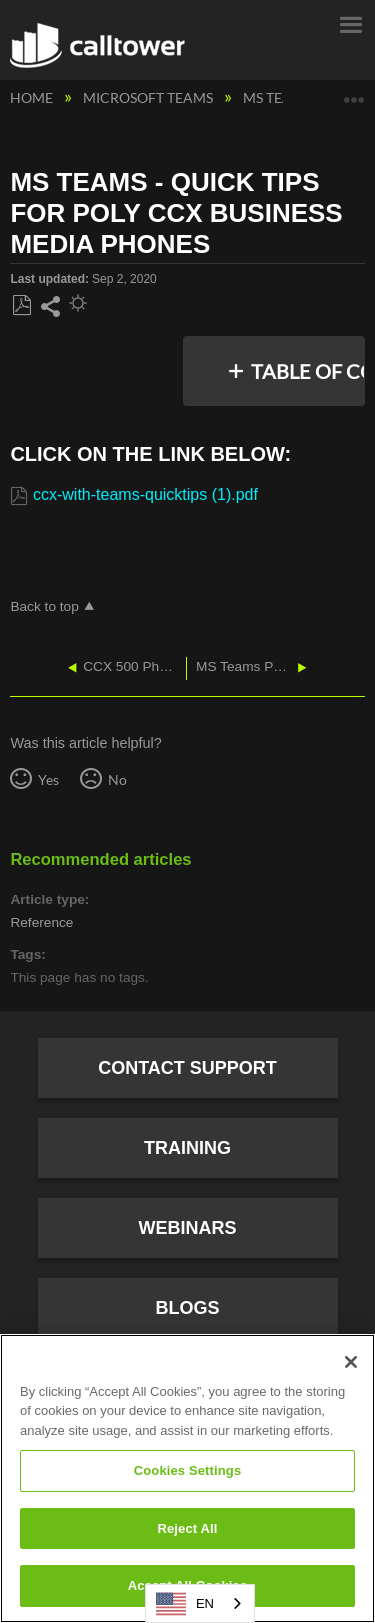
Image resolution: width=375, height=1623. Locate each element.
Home (33, 97)
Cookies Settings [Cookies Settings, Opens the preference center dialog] (188, 1470)
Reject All (187, 1528)
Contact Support (187, 1068)
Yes (48, 779)
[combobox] (200, 1603)
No (117, 779)
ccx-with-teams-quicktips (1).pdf (145, 494)
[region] (187, 1478)
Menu (350, 23)
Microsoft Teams (149, 97)
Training (187, 1148)
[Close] (351, 1362)
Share (50, 307)
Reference (41, 922)
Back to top (44, 606)
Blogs (187, 1308)
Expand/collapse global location (354, 92)
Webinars (188, 1228)
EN (185, 1604)
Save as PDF (21, 306)
